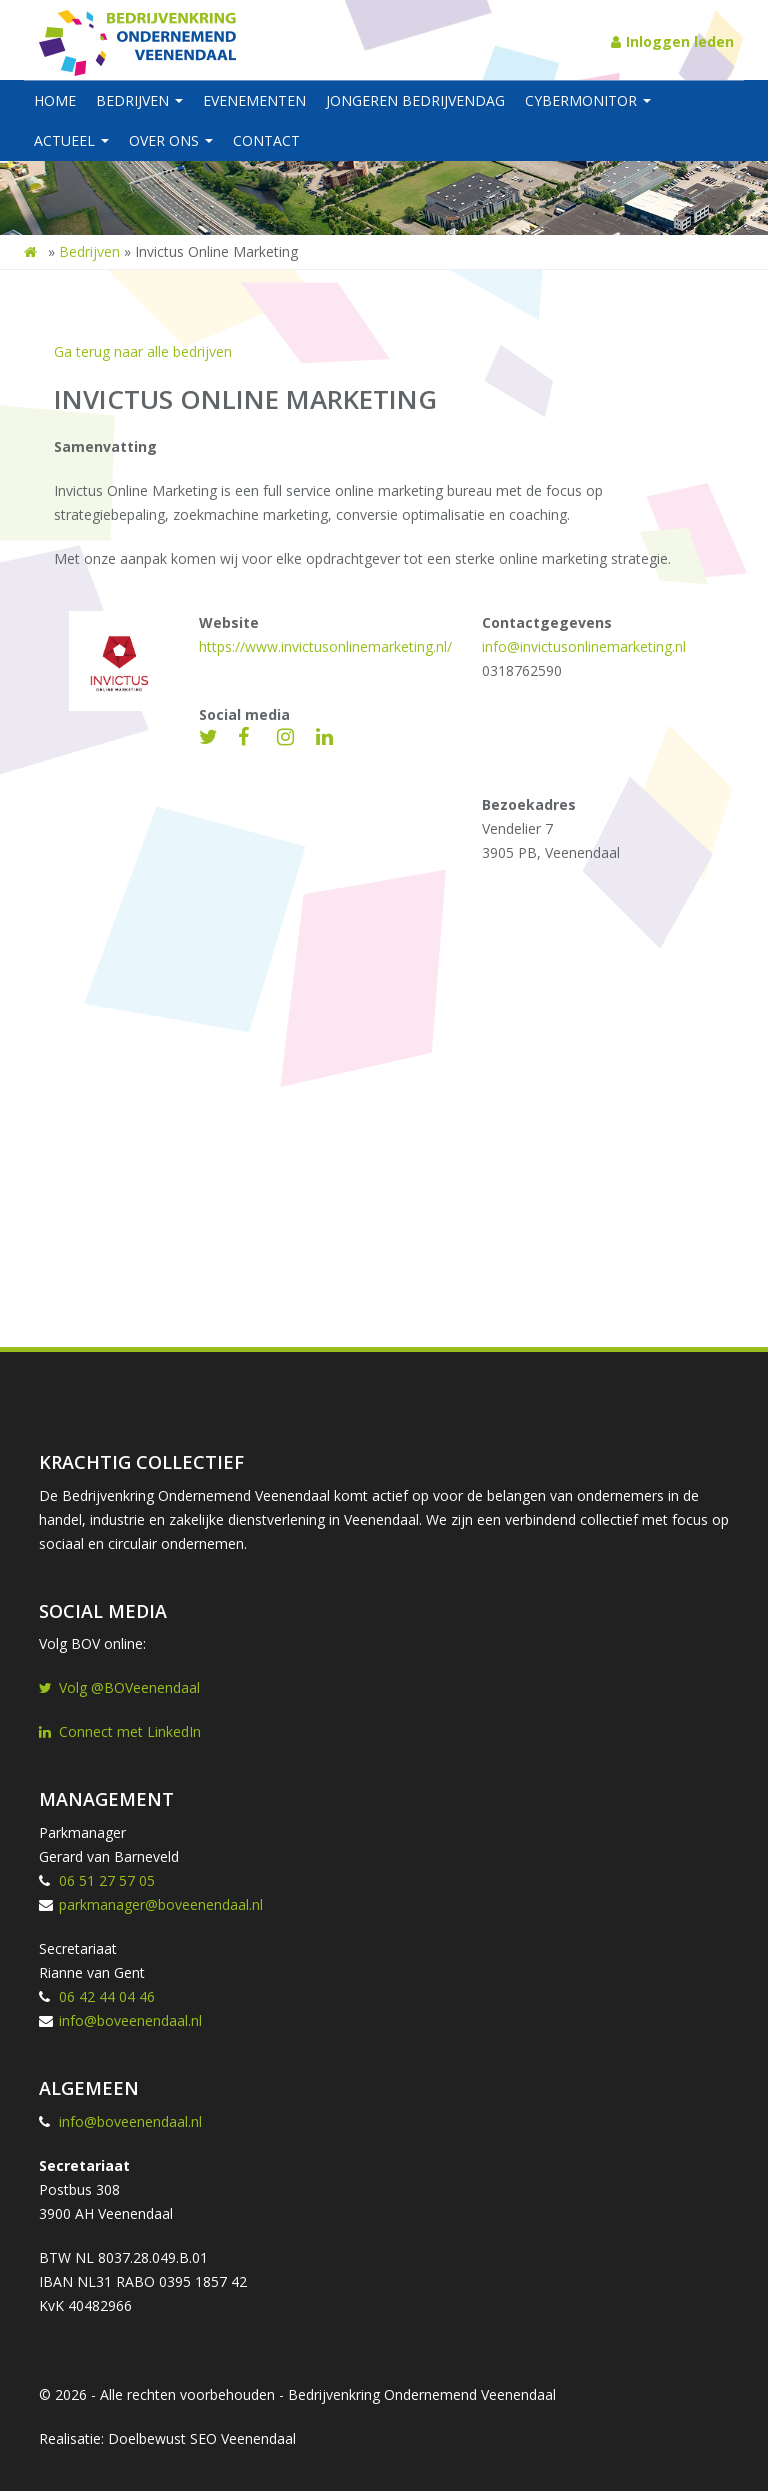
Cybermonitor (588, 100)
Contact (266, 140)
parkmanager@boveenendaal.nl (161, 1904)
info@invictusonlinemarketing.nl (584, 646)
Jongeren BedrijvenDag (415, 100)
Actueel (71, 140)
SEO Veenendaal (243, 2438)
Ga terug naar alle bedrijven (143, 351)
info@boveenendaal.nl (130, 2020)
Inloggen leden (672, 41)
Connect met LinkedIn (120, 1731)
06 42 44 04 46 (107, 1996)
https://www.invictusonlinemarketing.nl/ (325, 646)
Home (55, 100)
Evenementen (254, 100)
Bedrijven (139, 100)
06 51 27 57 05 (107, 1880)
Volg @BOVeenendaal (119, 1687)
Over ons (171, 140)
